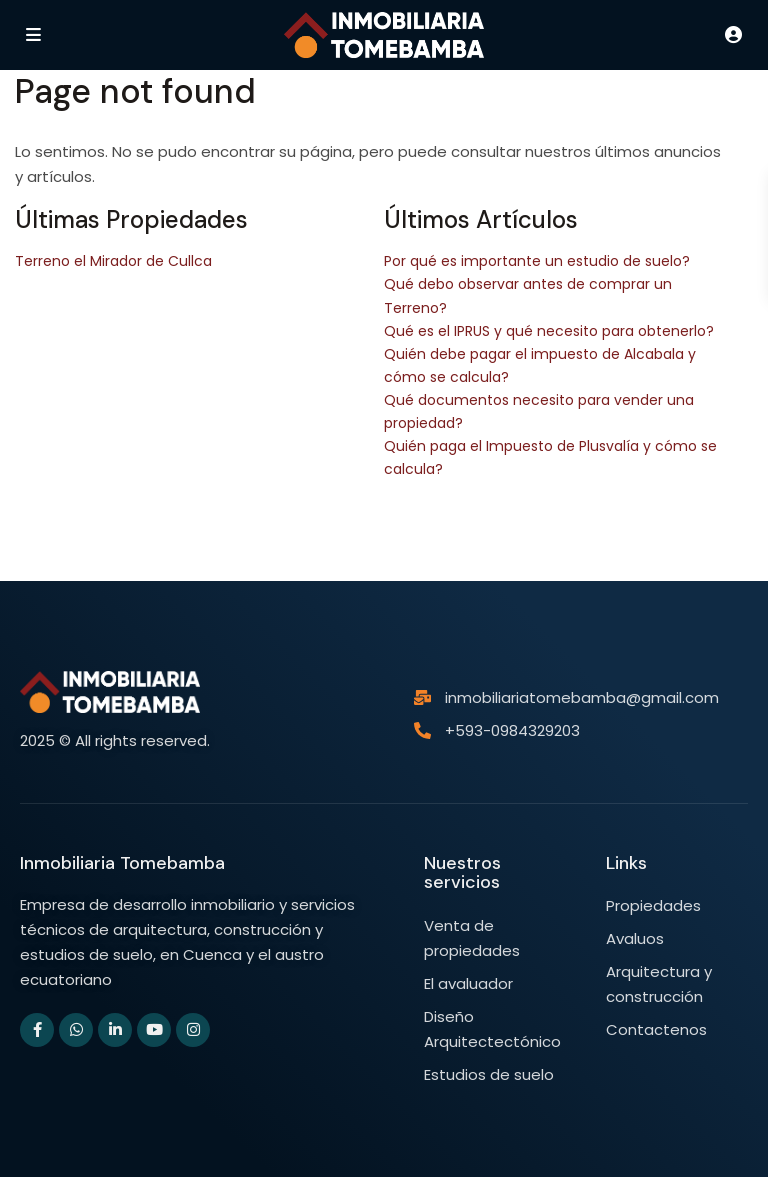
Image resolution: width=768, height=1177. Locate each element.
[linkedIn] (115, 1030)
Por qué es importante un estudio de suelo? (537, 261)
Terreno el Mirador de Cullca (113, 261)
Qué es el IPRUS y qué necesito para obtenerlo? (549, 331)
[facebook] (37, 1030)
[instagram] (193, 1030)
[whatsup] (76, 1030)
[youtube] (154, 1030)
